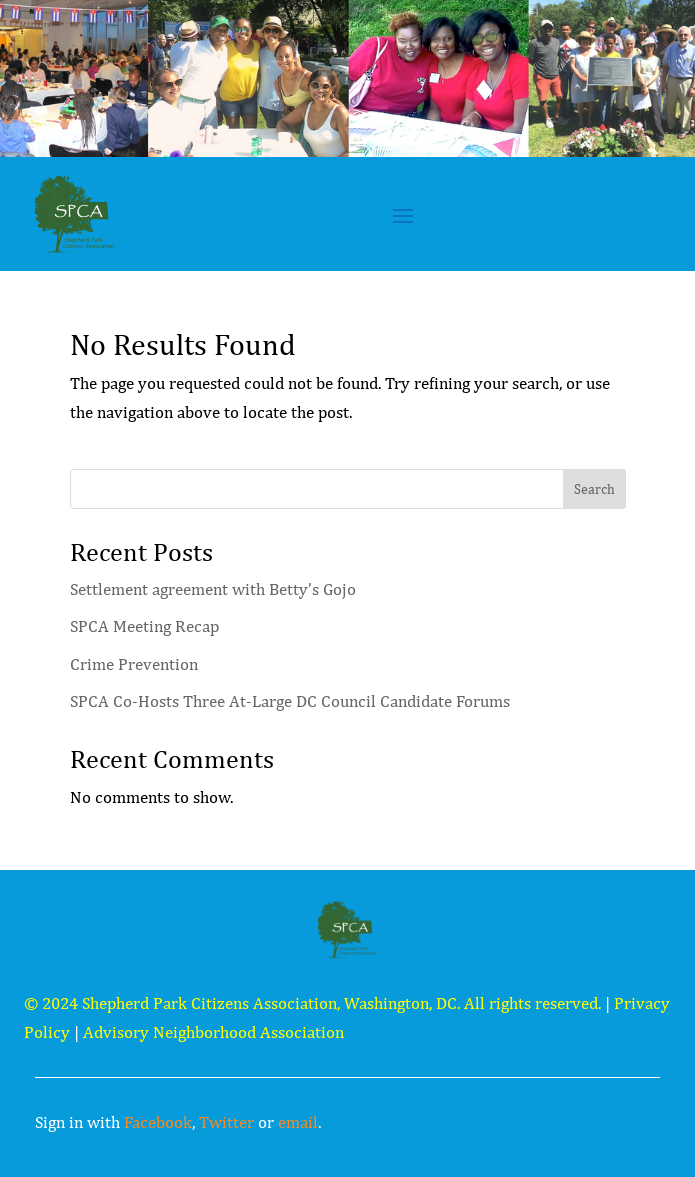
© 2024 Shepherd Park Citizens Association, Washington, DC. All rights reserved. (312, 1003)
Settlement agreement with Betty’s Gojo (213, 589)
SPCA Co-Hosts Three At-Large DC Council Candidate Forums (290, 701)
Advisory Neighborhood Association (213, 1032)
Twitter (226, 1122)
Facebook (158, 1122)
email (298, 1122)
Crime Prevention (134, 664)
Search (594, 489)
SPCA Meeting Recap (144, 626)
